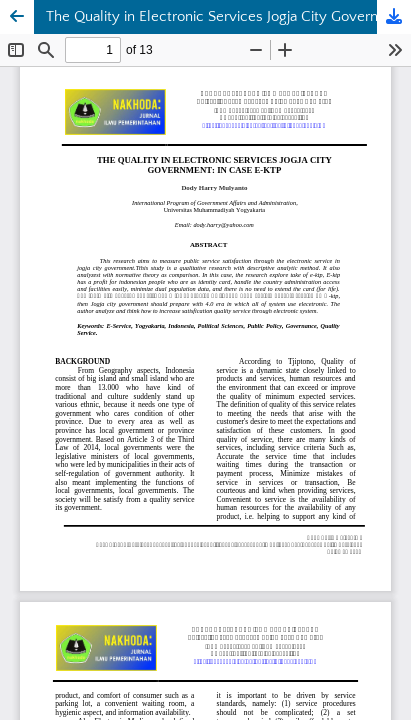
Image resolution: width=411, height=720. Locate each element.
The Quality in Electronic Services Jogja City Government (228, 16)
